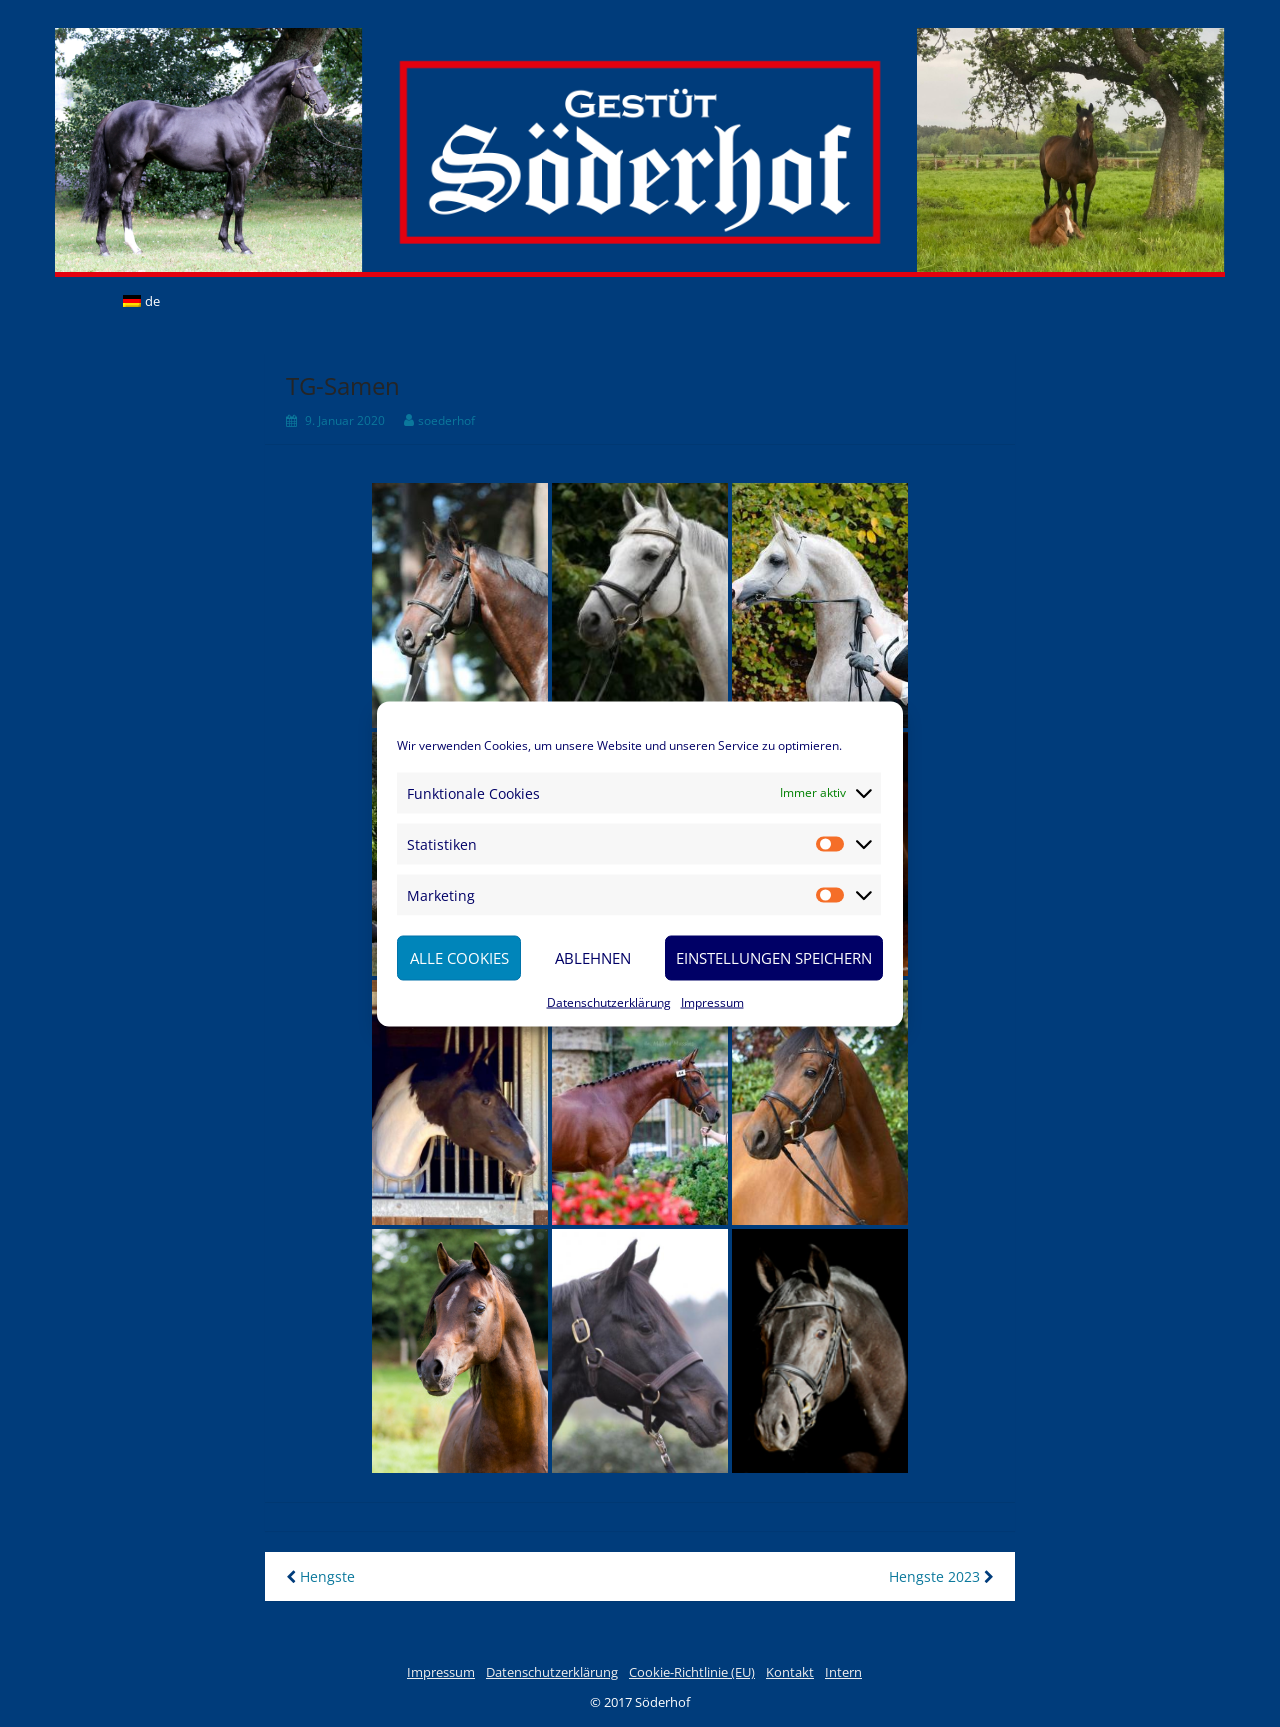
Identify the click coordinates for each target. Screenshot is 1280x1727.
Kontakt (790, 1672)
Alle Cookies (459, 958)
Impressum (712, 1001)
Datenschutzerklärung (609, 1001)
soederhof (446, 420)
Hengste (320, 1576)
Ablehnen (593, 958)
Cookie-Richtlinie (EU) (692, 1672)
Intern (843, 1672)
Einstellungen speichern (774, 958)
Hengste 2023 (941, 1576)
